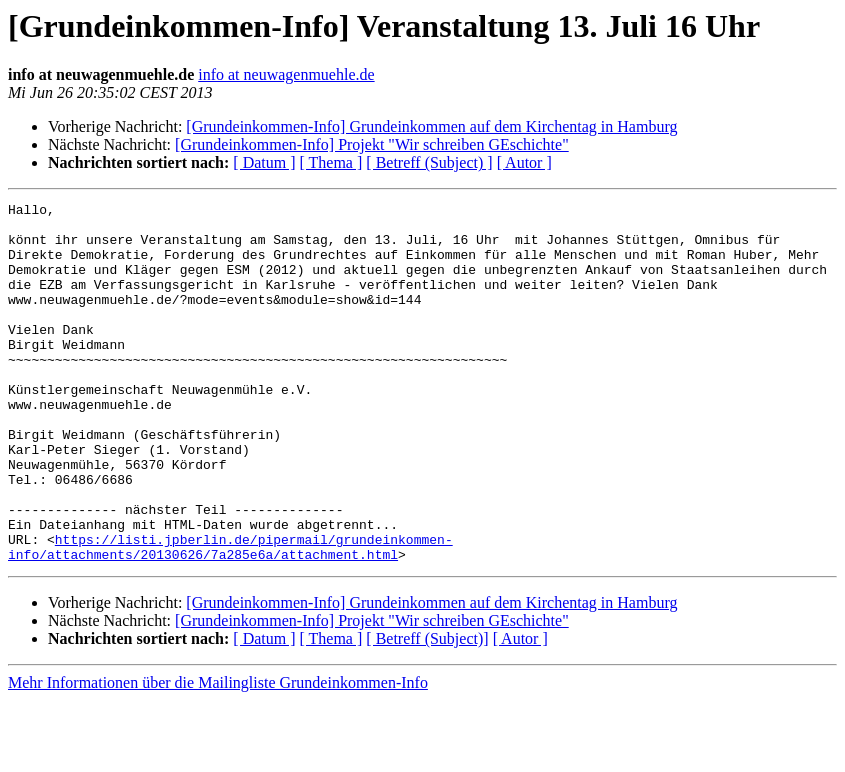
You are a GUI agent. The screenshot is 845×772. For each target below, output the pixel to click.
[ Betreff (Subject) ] (429, 162)
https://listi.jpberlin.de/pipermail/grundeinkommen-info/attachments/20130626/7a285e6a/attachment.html (230, 617)
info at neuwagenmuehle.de (286, 74)
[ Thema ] (331, 162)
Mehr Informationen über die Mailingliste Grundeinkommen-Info (218, 754)
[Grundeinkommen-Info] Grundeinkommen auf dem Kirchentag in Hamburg (431, 126)
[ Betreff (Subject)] (427, 710)
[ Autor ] (524, 162)
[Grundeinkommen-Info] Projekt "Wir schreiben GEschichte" (372, 144)
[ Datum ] (264, 162)
